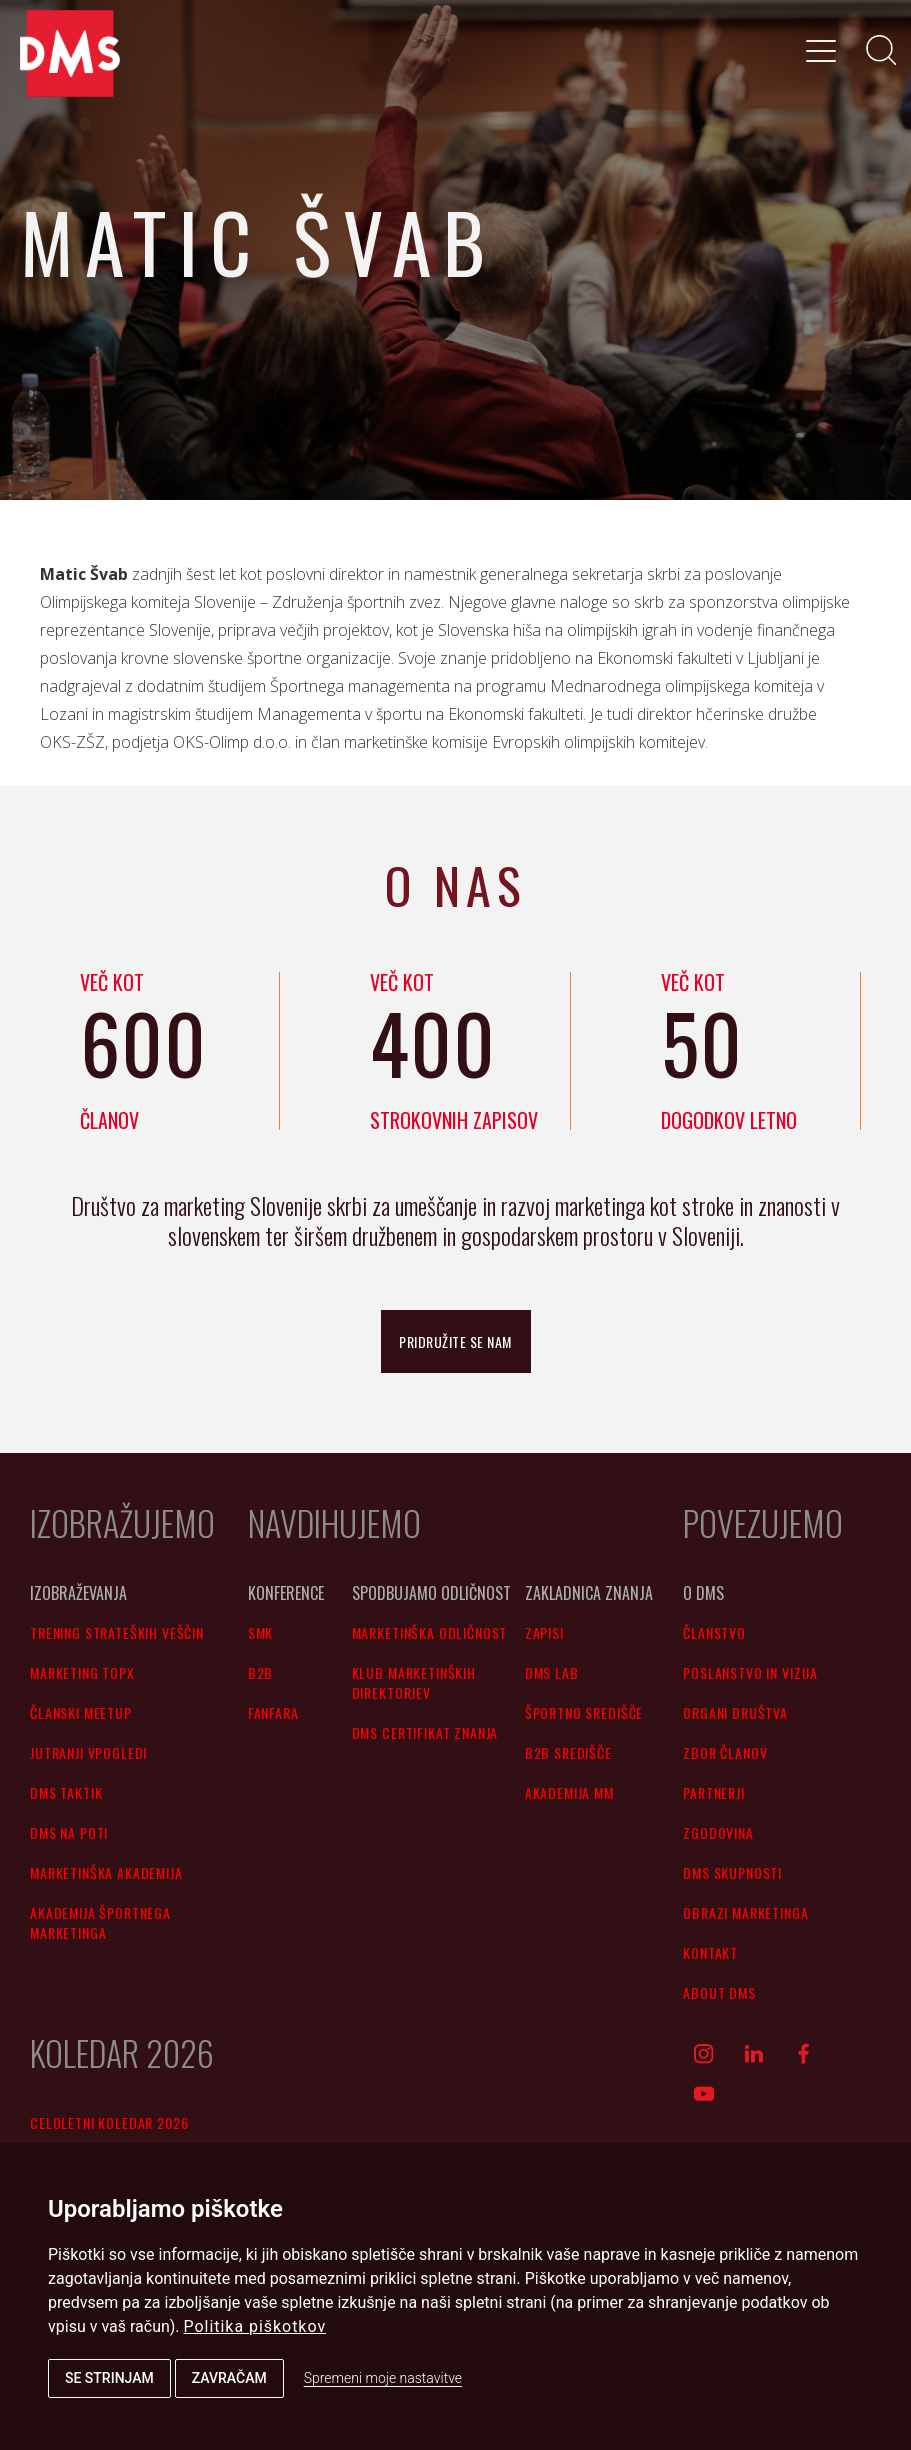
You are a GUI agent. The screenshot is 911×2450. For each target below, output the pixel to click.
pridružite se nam (455, 1341)
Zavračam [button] (229, 2378)
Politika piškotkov (255, 2326)
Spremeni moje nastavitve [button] (383, 2378)
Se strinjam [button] (109, 2378)
